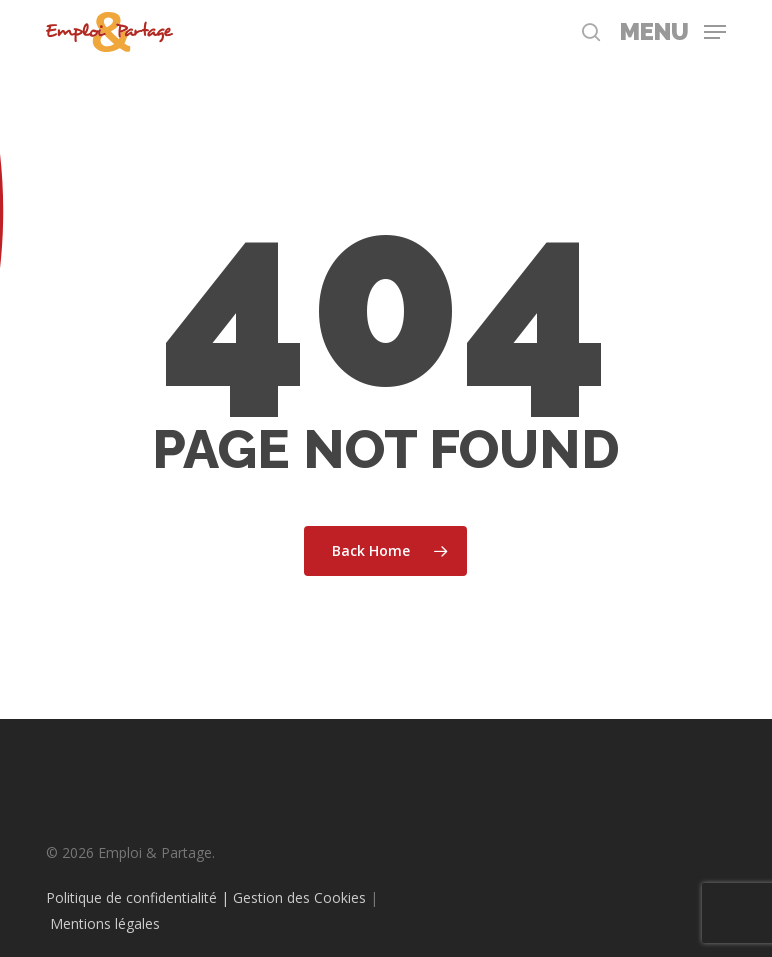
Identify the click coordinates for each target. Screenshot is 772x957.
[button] (673, 30)
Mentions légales (105, 923)
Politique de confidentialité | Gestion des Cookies (206, 897)
